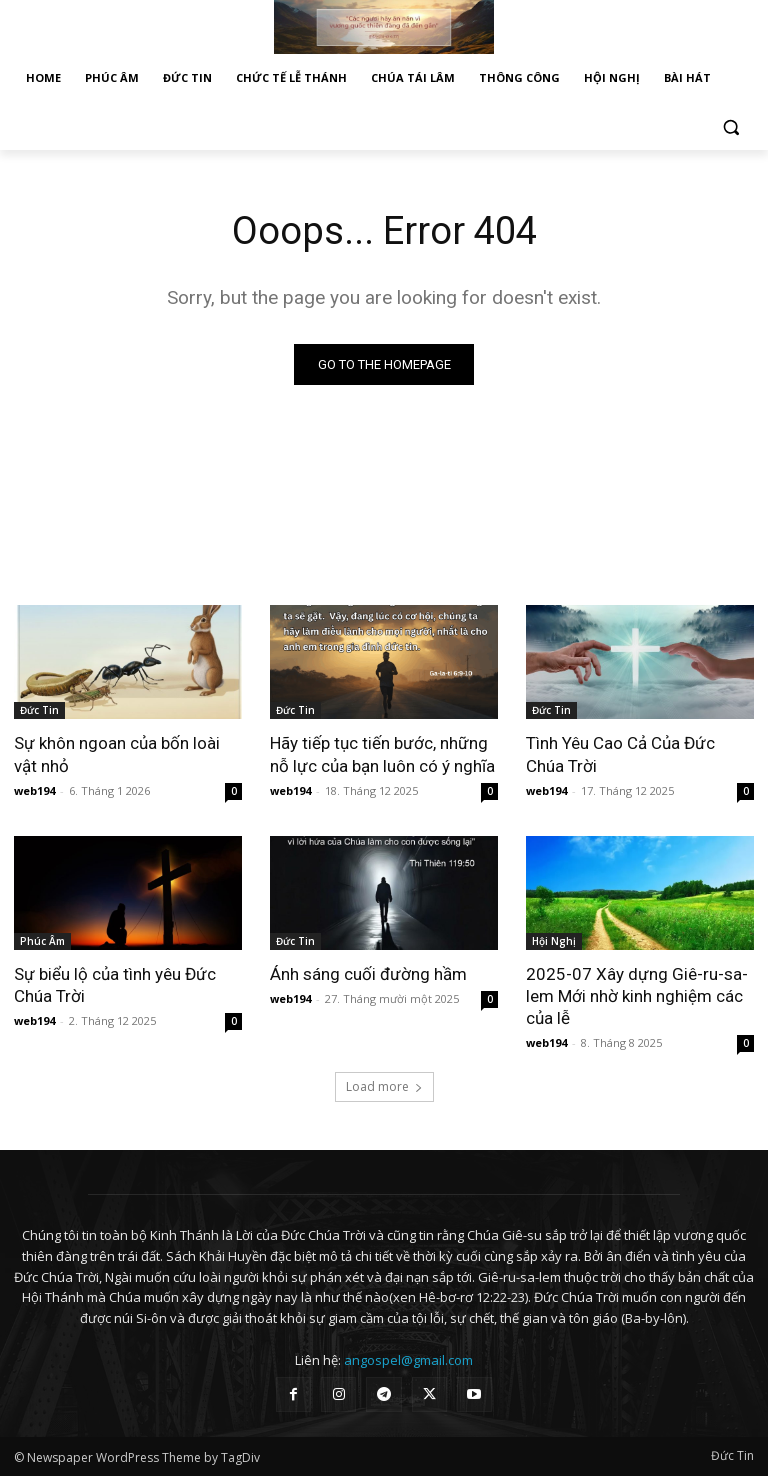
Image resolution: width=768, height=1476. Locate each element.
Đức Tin (39, 711)
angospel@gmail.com (408, 1360)
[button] (730, 126)
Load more (384, 1086)
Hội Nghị (554, 941)
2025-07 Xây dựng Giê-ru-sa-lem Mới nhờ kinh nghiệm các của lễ (637, 996)
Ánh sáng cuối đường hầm (368, 974)
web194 (34, 790)
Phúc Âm (42, 941)
